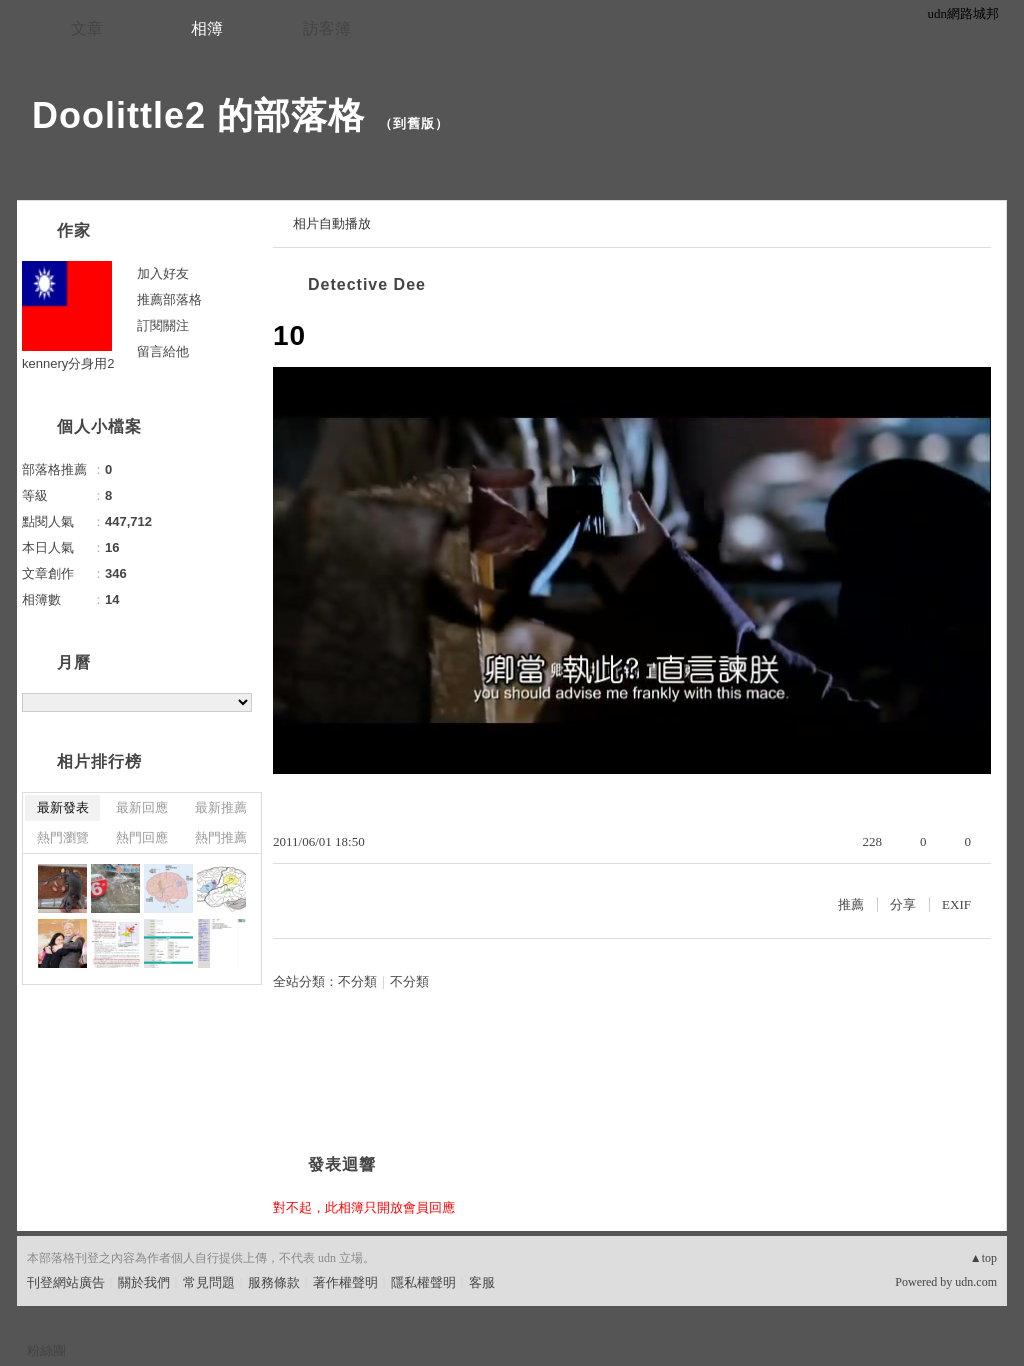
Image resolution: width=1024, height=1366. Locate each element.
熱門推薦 (221, 837)
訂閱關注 (163, 325)
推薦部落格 (169, 299)
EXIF (956, 904)
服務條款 (274, 1282)
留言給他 (163, 351)
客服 (482, 1282)
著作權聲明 (345, 1282)
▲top (983, 1258)
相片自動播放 (332, 223)
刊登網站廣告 (66, 1282)
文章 (87, 28)
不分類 (357, 981)
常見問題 (209, 1282)
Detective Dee (367, 284)
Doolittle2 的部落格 (198, 115)
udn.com (976, 1282)
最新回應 (142, 807)
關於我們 (144, 1282)
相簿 (207, 28)
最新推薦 (221, 807)
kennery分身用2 (68, 363)
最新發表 (63, 807)
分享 (903, 904)
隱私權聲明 (423, 1282)
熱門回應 (142, 837)
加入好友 (163, 273)
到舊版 (414, 123)
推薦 (851, 904)
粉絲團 (46, 1350)
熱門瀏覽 (63, 837)
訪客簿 (327, 28)
